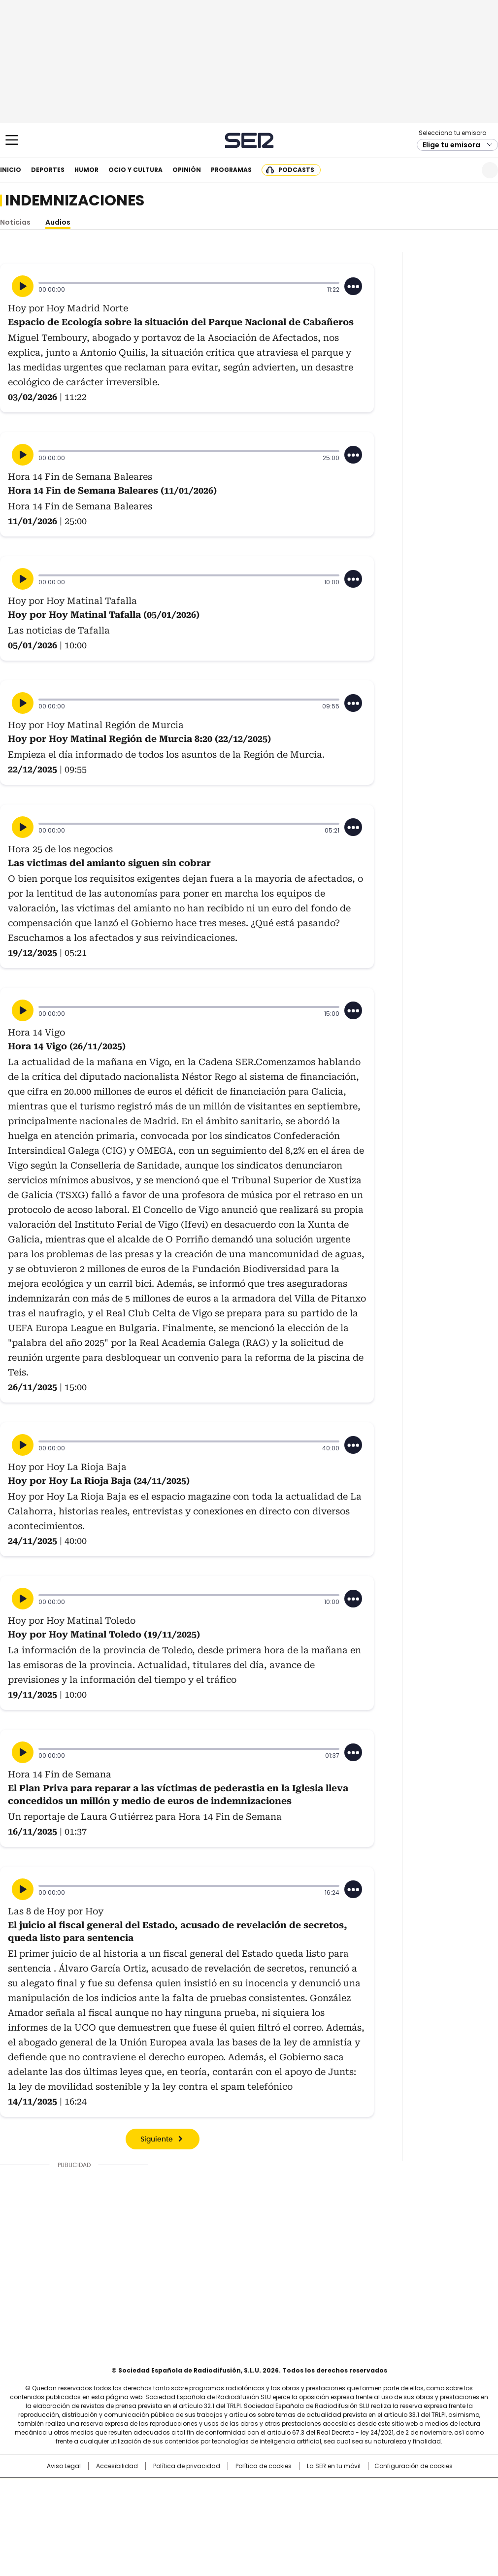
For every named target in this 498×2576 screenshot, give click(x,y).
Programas (231, 170)
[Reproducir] (22, 286)
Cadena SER (249, 140)
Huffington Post (147, 2506)
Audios (57, 222)
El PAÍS (132, 2490)
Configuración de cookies (413, 2466)
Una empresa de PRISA (48, 2500)
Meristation (401, 2520)
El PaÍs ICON (267, 2520)
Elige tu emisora (451, 145)
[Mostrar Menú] (12, 140)
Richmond (128, 2520)
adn (390, 2490)
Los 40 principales (176, 2490)
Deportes (48, 170)
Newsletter (466, 170)
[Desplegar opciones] (353, 286)
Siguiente (156, 2139)
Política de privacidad (186, 2466)
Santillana (222, 2490)
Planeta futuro (381, 2506)
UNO (199, 2506)
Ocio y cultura (135, 170)
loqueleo (353, 2520)
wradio (229, 2506)
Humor (86, 170)
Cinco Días (268, 2506)
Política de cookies (263, 2466)
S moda (309, 2520)
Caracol (426, 2490)
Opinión (186, 170)
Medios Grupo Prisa (48, 2524)
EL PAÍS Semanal (340, 2506)
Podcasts (296, 170)
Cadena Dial (304, 2506)
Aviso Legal (64, 2466)
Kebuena (422, 2506)
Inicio (10, 170)
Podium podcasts (224, 2520)
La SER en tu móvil (334, 2466)
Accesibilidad (117, 2466)
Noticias (15, 222)
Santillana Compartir (277, 2490)
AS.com (357, 2490)
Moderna (178, 2520)
